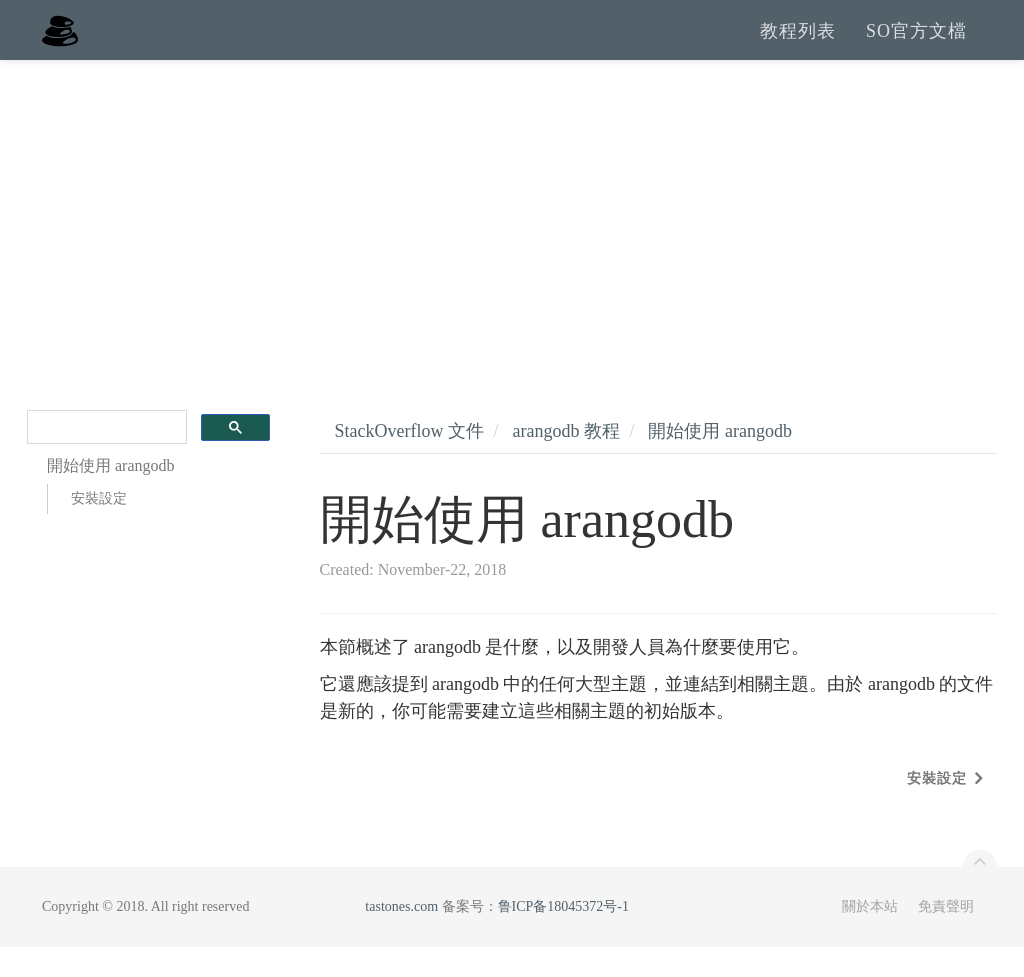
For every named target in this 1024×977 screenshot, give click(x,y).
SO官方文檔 (916, 45)
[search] (105, 457)
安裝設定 (99, 528)
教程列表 (798, 45)
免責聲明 (946, 936)
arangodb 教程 (565, 461)
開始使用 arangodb (719, 461)
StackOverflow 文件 (409, 461)
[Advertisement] (512, 240)
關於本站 (870, 936)
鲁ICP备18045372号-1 (563, 936)
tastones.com (401, 936)
